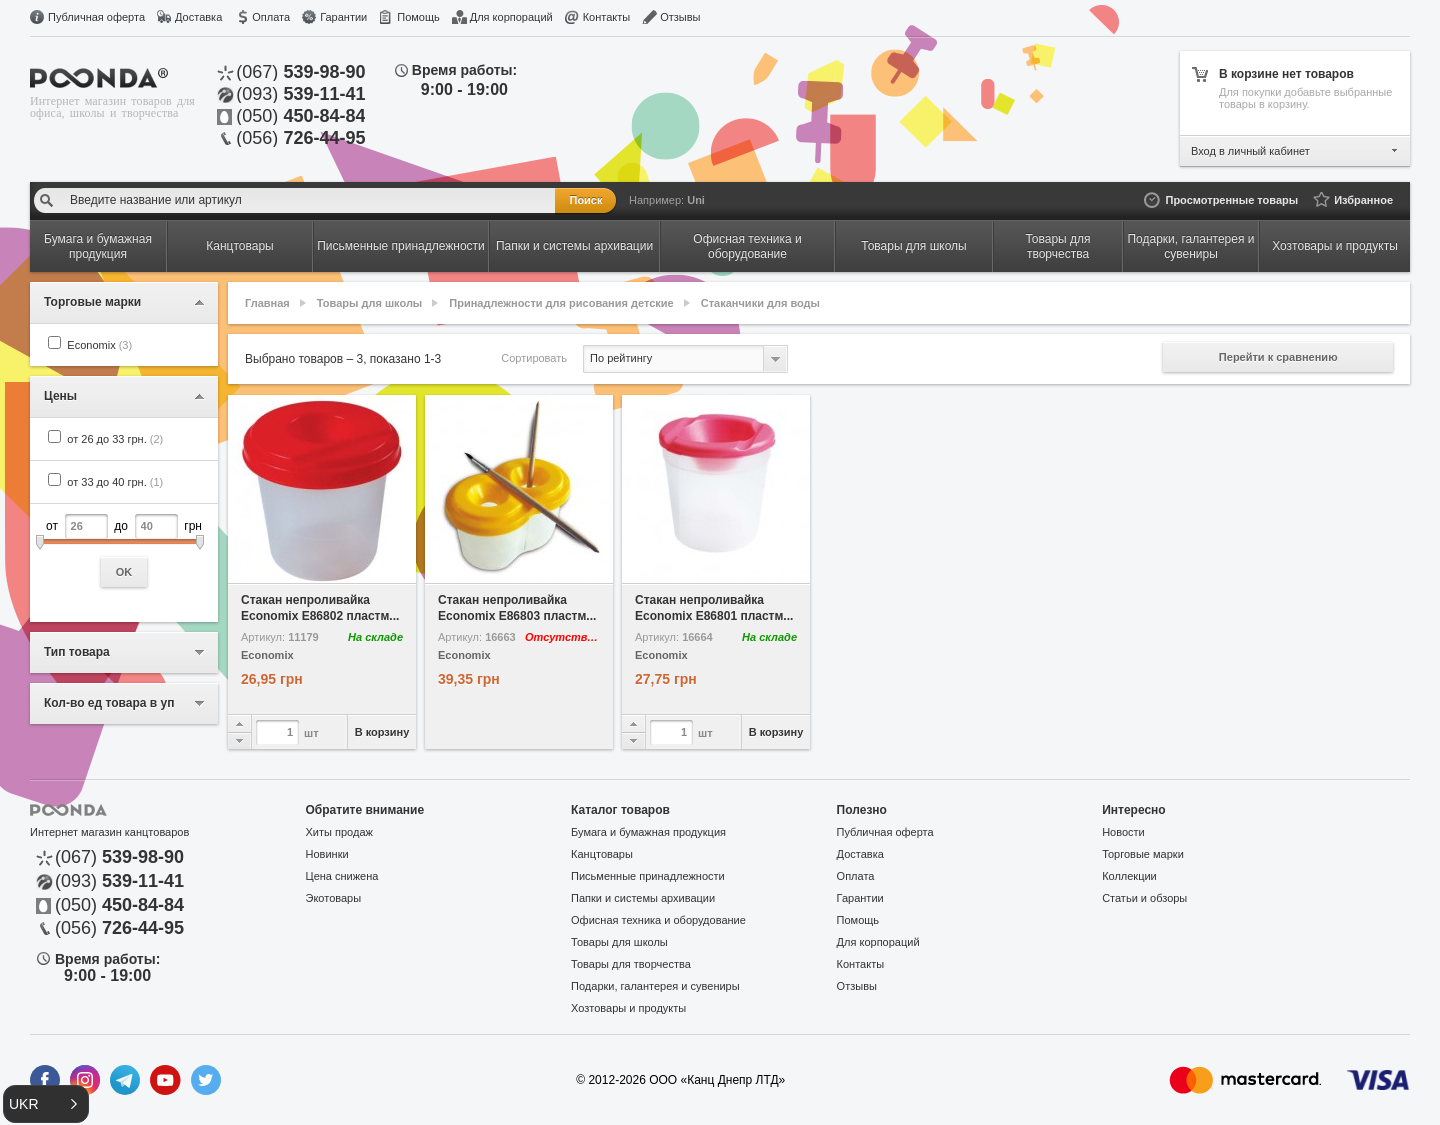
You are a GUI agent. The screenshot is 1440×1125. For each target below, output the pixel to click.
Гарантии (343, 17)
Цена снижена (342, 876)
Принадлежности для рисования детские (561, 303)
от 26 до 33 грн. (115, 439)
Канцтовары (602, 854)
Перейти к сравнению (1278, 357)
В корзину (382, 732)
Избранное (1363, 200)
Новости (1123, 832)
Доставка (198, 17)
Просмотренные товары (1231, 200)
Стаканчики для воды (760, 303)
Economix (99, 345)
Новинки (327, 854)
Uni (696, 200)
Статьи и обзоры (1144, 898)
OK (124, 572)
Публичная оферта (96, 17)
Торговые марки (1143, 854)
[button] (46, 1104)
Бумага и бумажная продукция (648, 832)
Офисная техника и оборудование (658, 920)
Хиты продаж (339, 832)
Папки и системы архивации (643, 898)
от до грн (124, 550)
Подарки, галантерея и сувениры (655, 986)
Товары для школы (369, 303)
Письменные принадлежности (648, 876)
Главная (267, 303)
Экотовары (334, 898)
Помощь (418, 17)
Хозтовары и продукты (628, 1008)
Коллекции (1129, 876)
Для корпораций (511, 17)
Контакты (607, 17)
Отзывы (680, 17)
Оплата (271, 17)
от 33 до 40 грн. (115, 482)
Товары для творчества (631, 964)
